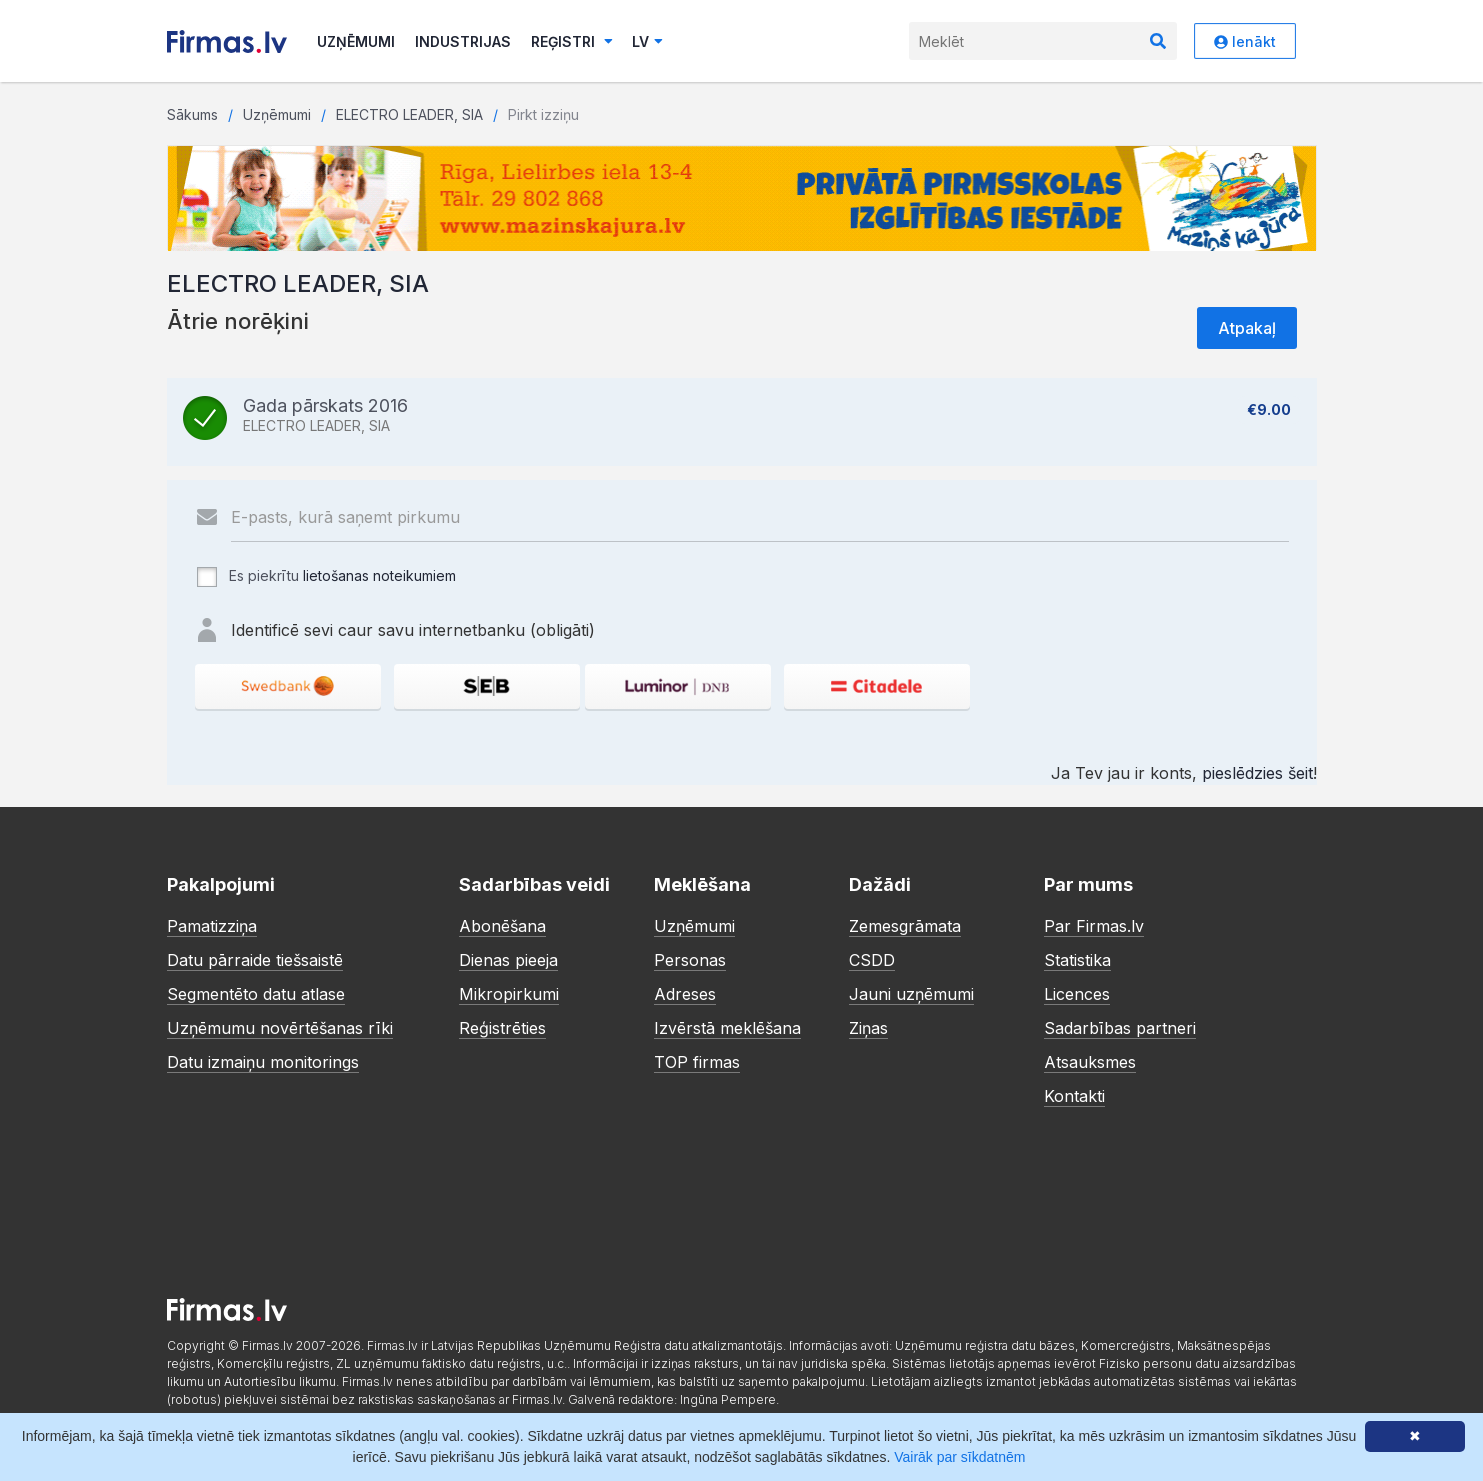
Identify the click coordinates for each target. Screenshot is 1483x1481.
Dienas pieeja (508, 960)
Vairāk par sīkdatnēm (959, 1457)
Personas (690, 960)
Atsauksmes (1090, 1062)
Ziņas (868, 1028)
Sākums (192, 114)
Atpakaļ (1247, 328)
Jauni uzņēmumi (911, 994)
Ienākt (1245, 41)
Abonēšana (502, 926)
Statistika (1077, 960)
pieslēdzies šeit (1257, 773)
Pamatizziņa (212, 926)
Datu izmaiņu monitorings (263, 1062)
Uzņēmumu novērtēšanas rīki (280, 1028)
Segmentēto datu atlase (256, 994)
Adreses (685, 994)
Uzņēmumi (356, 41)
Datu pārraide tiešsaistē (255, 960)
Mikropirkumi (509, 994)
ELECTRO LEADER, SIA (409, 114)
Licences (1077, 994)
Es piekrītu (325, 577)
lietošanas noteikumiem (379, 575)
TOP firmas (697, 1062)
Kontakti (1074, 1096)
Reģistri (572, 41)
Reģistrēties (502, 1028)
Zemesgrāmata (905, 926)
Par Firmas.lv (1094, 926)
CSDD (872, 960)
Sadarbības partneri (1120, 1028)
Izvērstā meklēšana (727, 1028)
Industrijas (463, 41)
